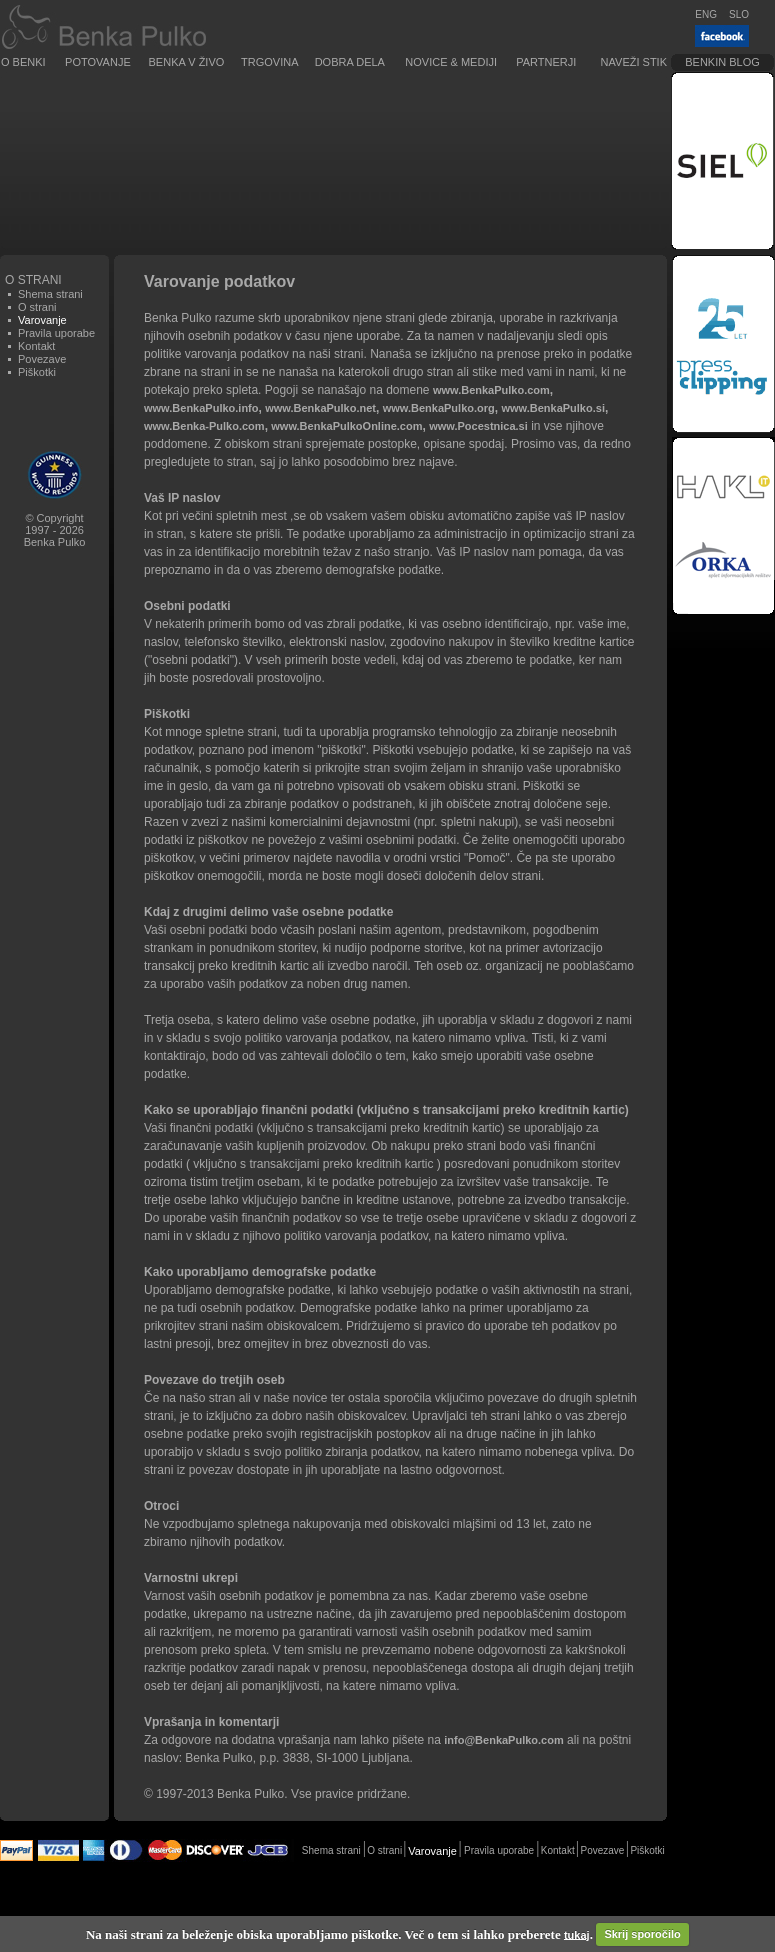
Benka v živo (187, 62)
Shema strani (50, 294)
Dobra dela (350, 62)
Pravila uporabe (56, 333)
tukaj (577, 1934)
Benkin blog (722, 62)
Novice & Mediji (451, 62)
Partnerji (546, 62)
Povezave (42, 359)
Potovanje (98, 62)
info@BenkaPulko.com (504, 1740)
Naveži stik (634, 62)
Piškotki (37, 372)
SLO (739, 14)
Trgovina (269, 62)
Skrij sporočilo (642, 1934)
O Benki (23, 62)
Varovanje (432, 1851)
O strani (37, 307)
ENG (706, 14)
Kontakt (36, 346)
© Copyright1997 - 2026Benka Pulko (55, 530)
